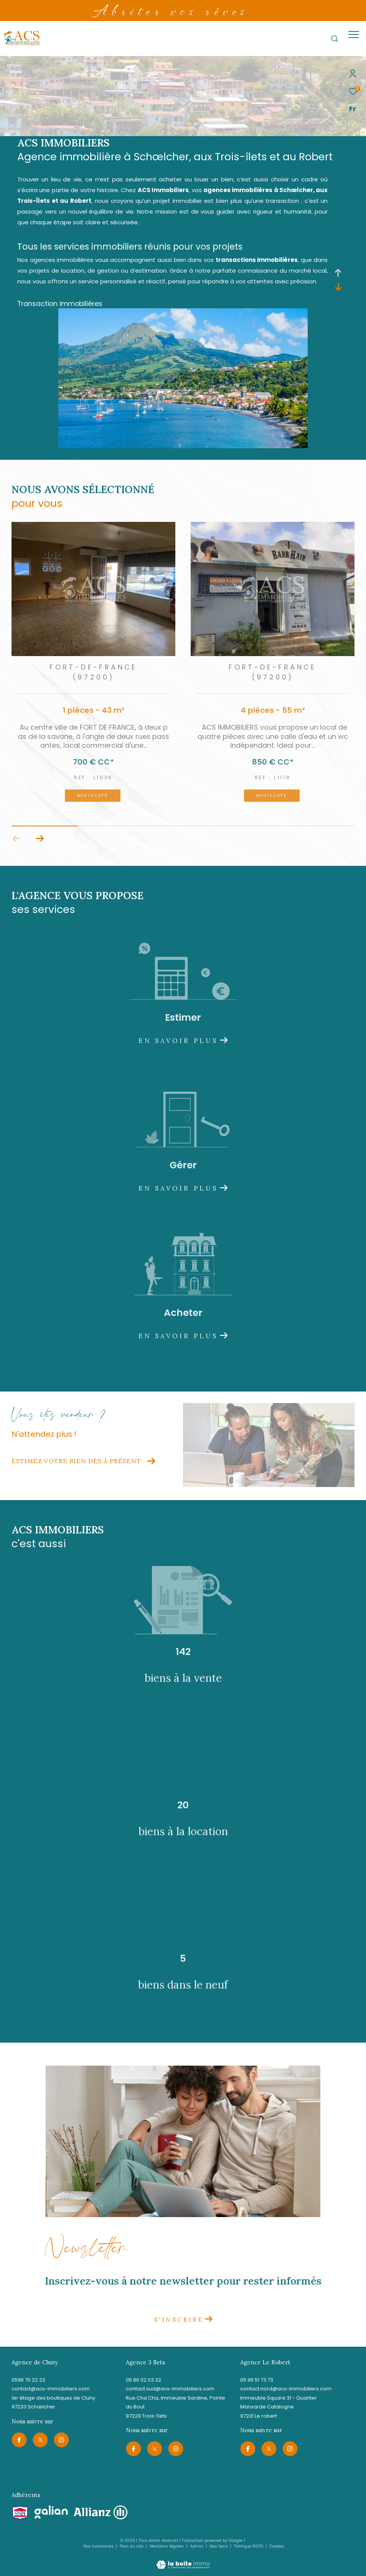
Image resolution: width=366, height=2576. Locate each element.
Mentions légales (167, 2546)
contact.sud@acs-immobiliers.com (170, 2388)
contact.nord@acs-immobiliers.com (285, 2388)
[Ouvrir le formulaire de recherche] (334, 39)
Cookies (276, 2546)
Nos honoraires (98, 2546)
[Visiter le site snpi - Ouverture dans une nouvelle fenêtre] (20, 2512)
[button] (40, 838)
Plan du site (132, 2546)
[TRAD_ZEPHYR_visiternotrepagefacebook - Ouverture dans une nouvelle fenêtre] (19, 2440)
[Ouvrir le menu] (353, 34)
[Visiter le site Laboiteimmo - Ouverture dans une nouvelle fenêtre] (183, 2559)
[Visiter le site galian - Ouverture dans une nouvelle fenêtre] (51, 2512)
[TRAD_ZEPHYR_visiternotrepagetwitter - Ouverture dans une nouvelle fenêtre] (40, 2440)
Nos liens (219, 2546)
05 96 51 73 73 (256, 2380)
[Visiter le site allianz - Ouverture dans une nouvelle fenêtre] (101, 2512)
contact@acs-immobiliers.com (51, 2388)
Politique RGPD (248, 2546)
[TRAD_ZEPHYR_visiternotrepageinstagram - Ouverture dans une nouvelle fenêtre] (61, 2440)
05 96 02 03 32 (143, 2380)
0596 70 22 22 (28, 2380)
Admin (197, 2546)
